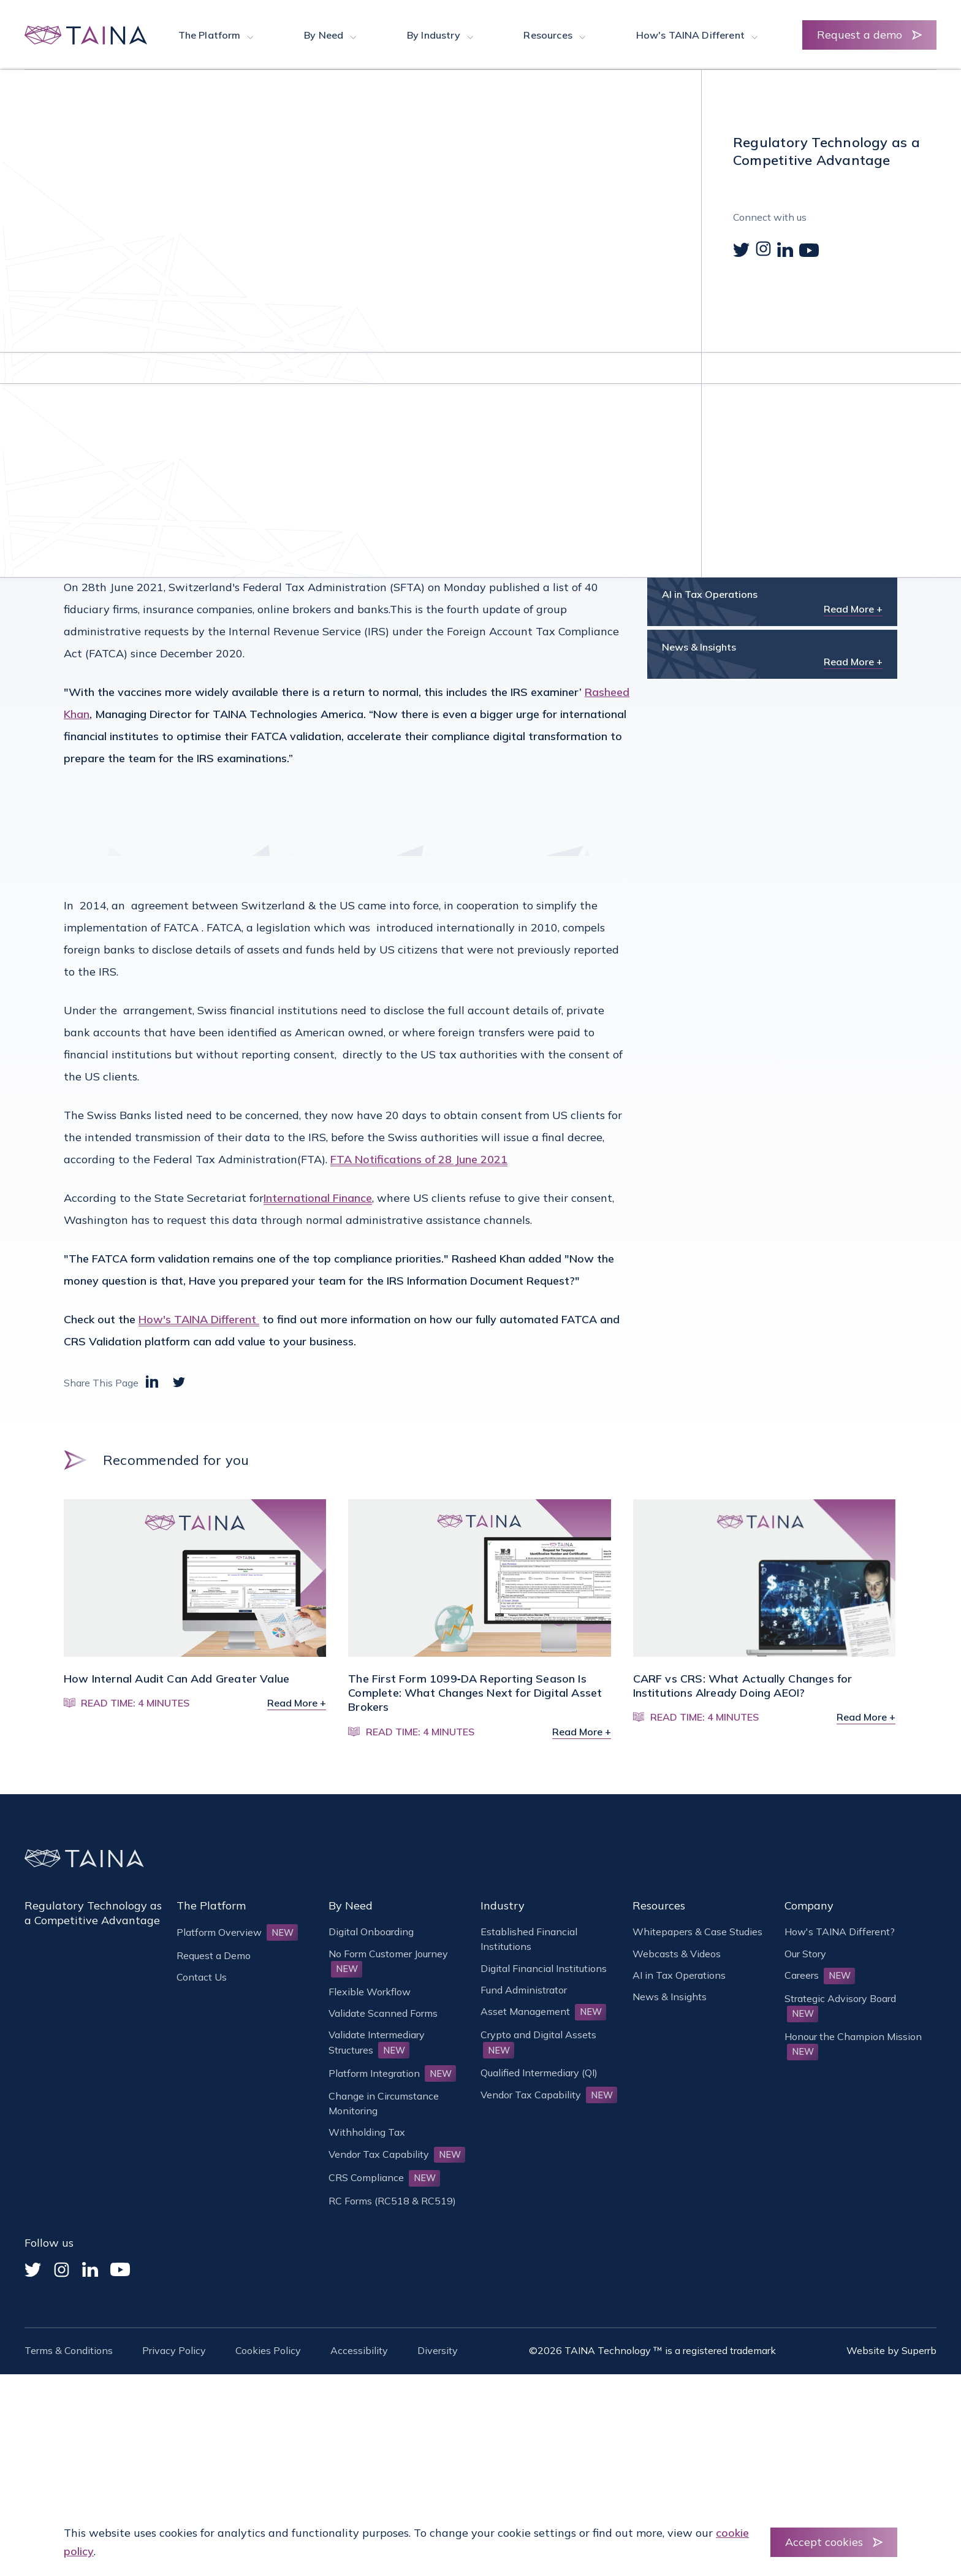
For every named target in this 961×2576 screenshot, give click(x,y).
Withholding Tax (367, 2132)
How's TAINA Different (199, 1319)
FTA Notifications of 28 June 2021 (418, 1159)
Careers (819, 1975)
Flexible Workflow (370, 1992)
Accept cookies (824, 2542)
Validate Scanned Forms (383, 2013)
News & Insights (141, 132)
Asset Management (543, 2011)
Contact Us (202, 1977)
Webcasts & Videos (676, 1953)
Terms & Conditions (69, 2350)
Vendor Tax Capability (397, 2154)
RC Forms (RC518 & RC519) (392, 2201)
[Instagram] (61, 2269)
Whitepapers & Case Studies (697, 1931)
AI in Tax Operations (679, 1975)
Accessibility (359, 2350)
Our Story (805, 1953)
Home (77, 132)
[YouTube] (120, 2269)
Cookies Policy (268, 2350)
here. (159, 548)
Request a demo (859, 35)
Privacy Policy (174, 2350)
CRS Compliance (384, 2177)
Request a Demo (214, 1955)
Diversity (437, 2350)
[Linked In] (90, 2269)
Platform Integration (392, 2073)
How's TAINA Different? (839, 1931)
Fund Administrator (523, 1990)
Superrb (919, 2350)
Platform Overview (237, 1932)
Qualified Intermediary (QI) (539, 2072)
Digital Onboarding (371, 1931)
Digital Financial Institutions (543, 1968)
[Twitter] (33, 2270)
